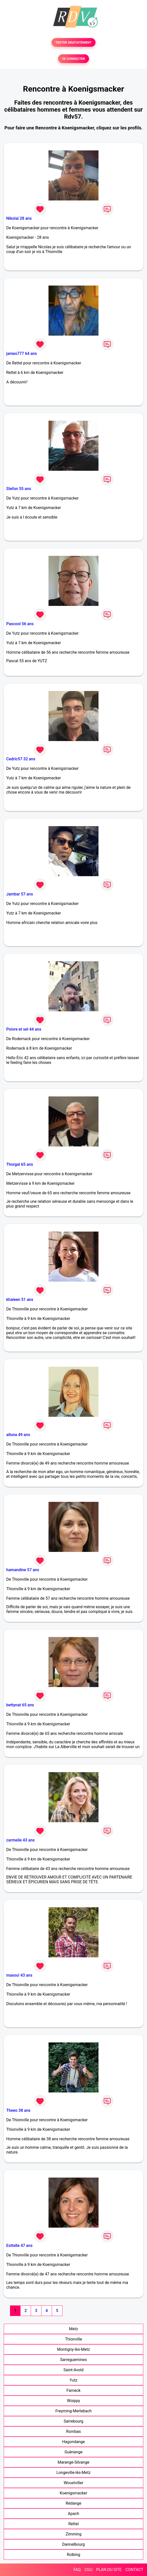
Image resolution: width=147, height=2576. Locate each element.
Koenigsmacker (73, 2493)
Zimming (73, 2534)
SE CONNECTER (73, 59)
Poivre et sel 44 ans (23, 1029)
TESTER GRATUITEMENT (74, 42)
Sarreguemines (73, 2359)
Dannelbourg (73, 2544)
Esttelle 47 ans (19, 2245)
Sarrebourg (74, 2421)
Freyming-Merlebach (73, 2411)
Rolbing (73, 2554)
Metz (73, 2328)
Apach (73, 2513)
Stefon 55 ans (18, 488)
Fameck (73, 2390)
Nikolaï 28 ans (19, 218)
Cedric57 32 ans (20, 759)
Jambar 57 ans (19, 894)
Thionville (73, 2339)
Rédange (73, 2503)
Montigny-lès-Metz (73, 2349)
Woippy (73, 2400)
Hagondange (73, 2441)
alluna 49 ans (18, 1434)
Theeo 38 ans (18, 2110)
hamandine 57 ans (22, 1569)
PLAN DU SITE (109, 2569)
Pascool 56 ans (20, 623)
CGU (88, 2569)
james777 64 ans (21, 353)
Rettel (73, 2523)
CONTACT (134, 2569)
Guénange (73, 2452)
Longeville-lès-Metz (73, 2472)
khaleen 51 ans (19, 1299)
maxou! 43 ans (19, 1975)
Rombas (73, 2431)
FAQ (77, 2569)
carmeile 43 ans (20, 1840)
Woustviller (74, 2482)
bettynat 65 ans (20, 1705)
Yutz (73, 2380)
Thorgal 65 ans (19, 1164)
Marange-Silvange (73, 2462)
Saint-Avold (74, 2370)
